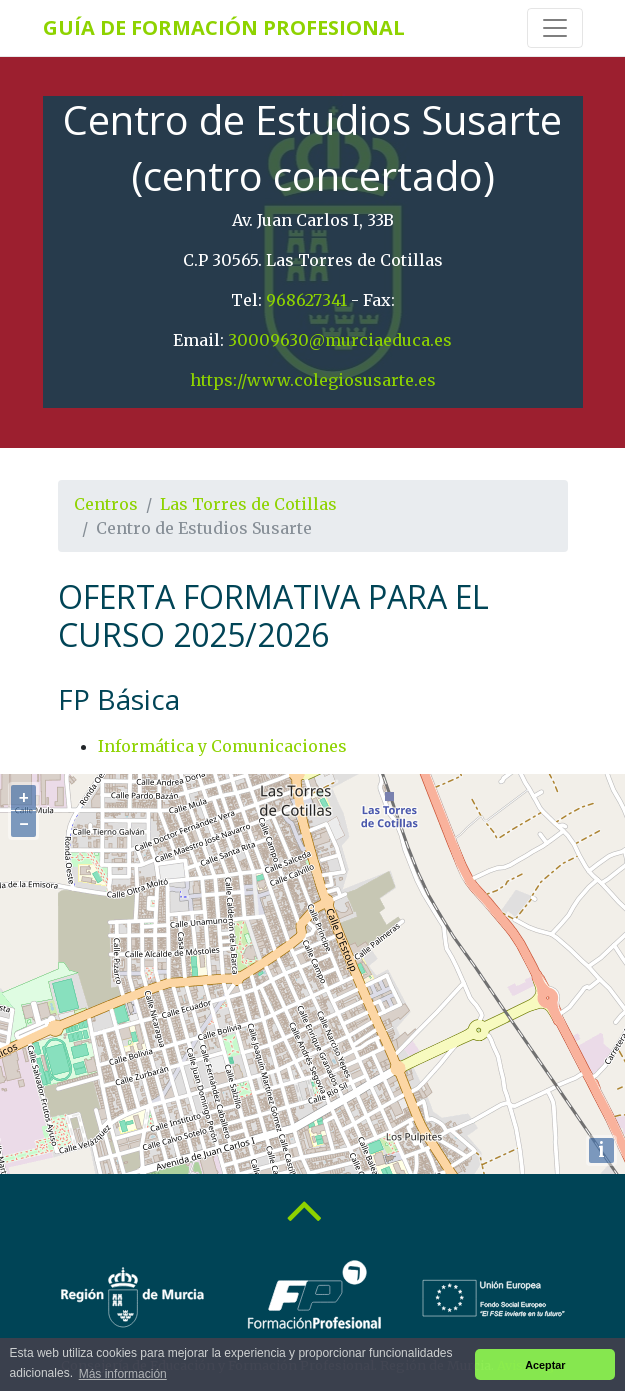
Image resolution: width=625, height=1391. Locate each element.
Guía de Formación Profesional (224, 27)
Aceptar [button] (545, 1365)
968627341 (306, 300)
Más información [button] (123, 1374)
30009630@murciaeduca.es (340, 340)
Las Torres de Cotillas (248, 504)
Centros (106, 504)
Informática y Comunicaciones (222, 746)
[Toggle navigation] (555, 28)
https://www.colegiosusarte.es (313, 380)
